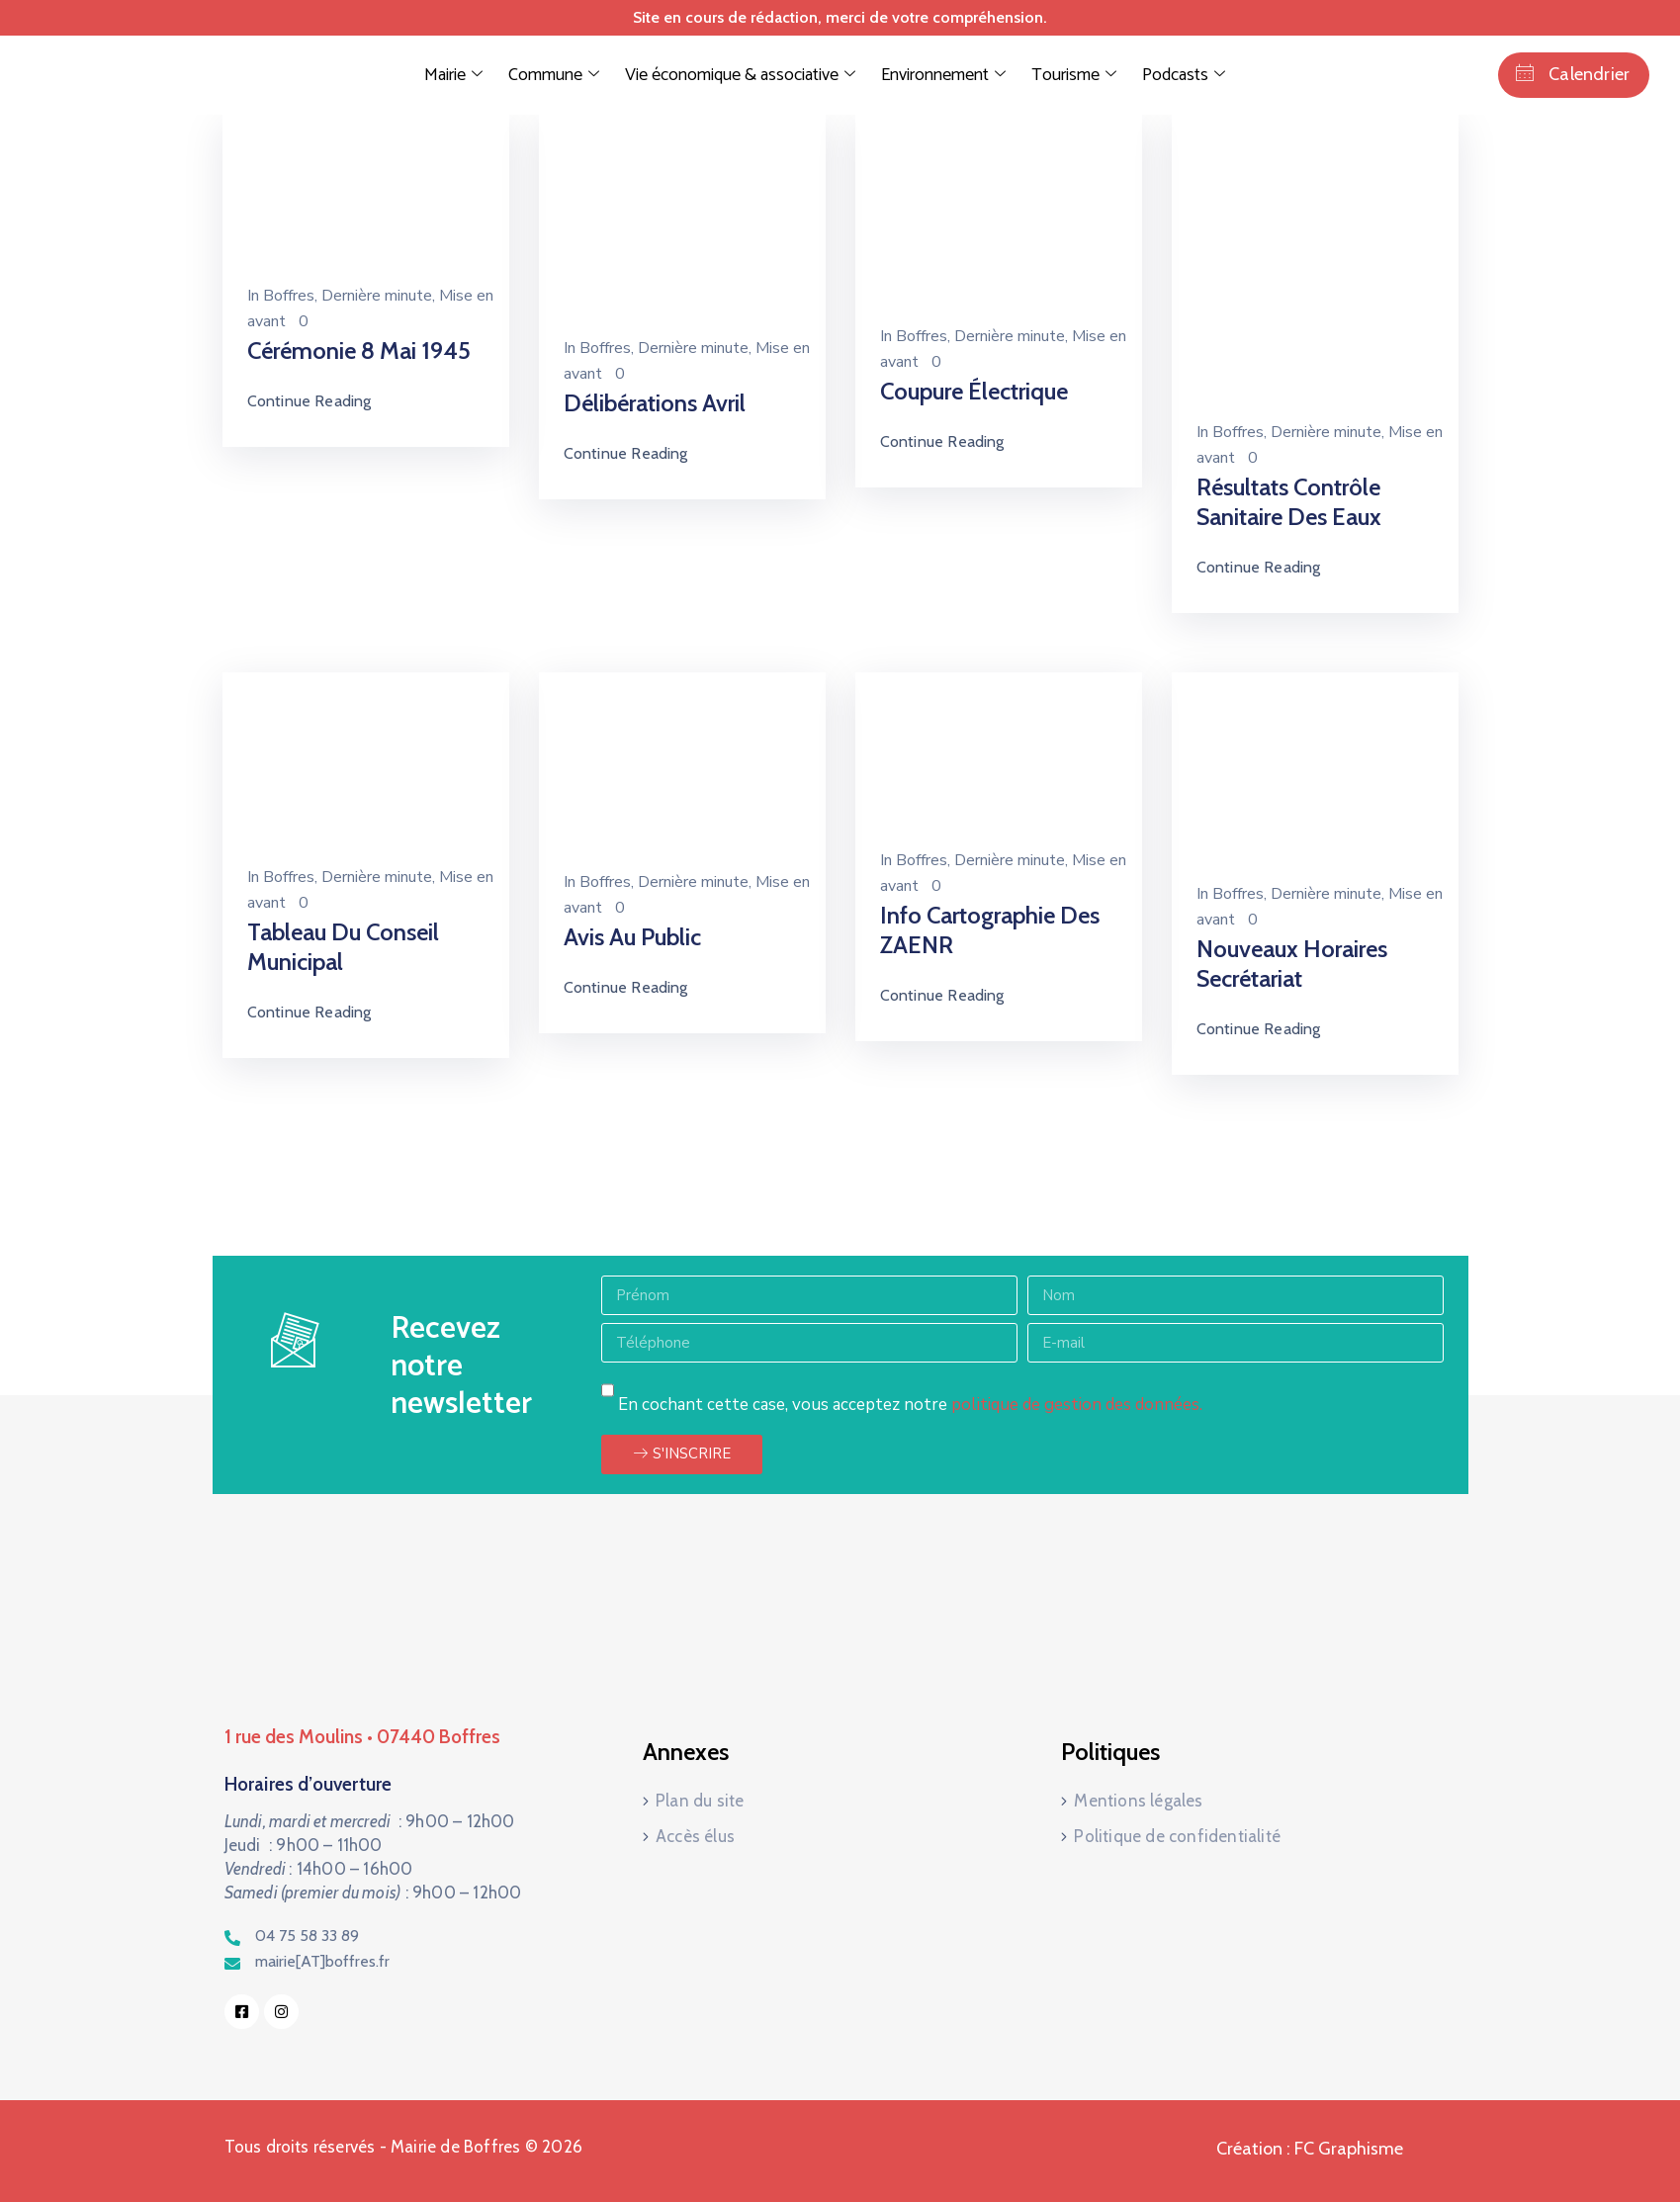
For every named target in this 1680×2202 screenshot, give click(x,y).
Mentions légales (1138, 1800)
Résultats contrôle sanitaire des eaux (1288, 502)
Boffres (288, 296)
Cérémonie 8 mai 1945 (359, 350)
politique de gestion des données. (1076, 1404)
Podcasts (1183, 75)
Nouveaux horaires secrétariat (1291, 963)
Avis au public (632, 937)
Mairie (453, 75)
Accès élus (695, 1836)
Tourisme (1073, 75)
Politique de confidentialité (1177, 1836)
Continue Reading (309, 401)
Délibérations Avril (655, 403)
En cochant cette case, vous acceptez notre (910, 1404)
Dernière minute (376, 296)
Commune (553, 75)
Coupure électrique (974, 391)
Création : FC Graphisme (1309, 2148)
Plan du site (700, 1800)
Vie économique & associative (740, 75)
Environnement (943, 75)
